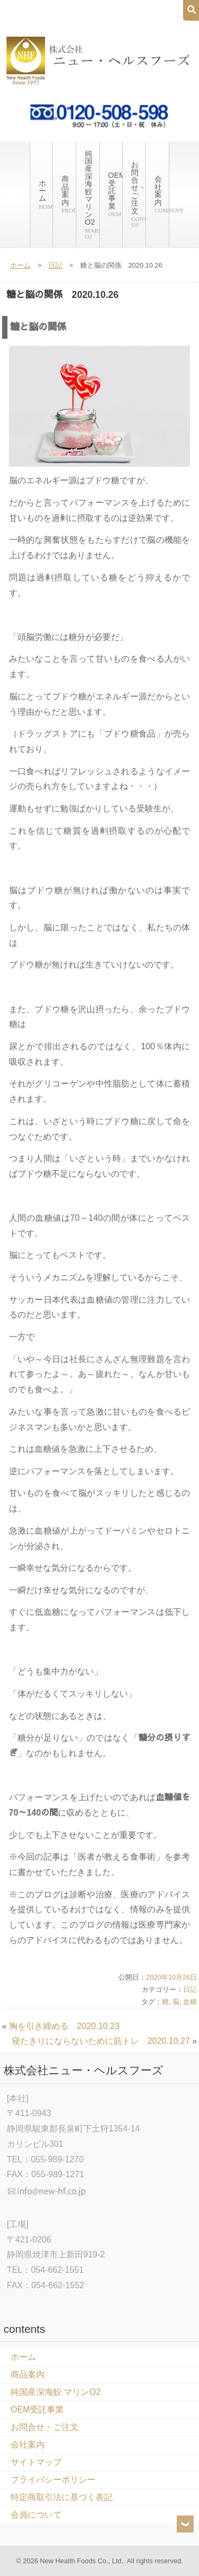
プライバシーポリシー (53, 2479)
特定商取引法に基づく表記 (62, 2497)
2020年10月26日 (171, 1977)
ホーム (46, 194)
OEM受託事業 (115, 194)
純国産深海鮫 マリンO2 (92, 194)
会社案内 (161, 194)
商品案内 (69, 194)
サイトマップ (36, 2462)
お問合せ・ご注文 (138, 194)
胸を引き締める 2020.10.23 (64, 2026)
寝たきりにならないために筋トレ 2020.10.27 (101, 2041)
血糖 (190, 2002)
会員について (36, 2514)
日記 (55, 265)
